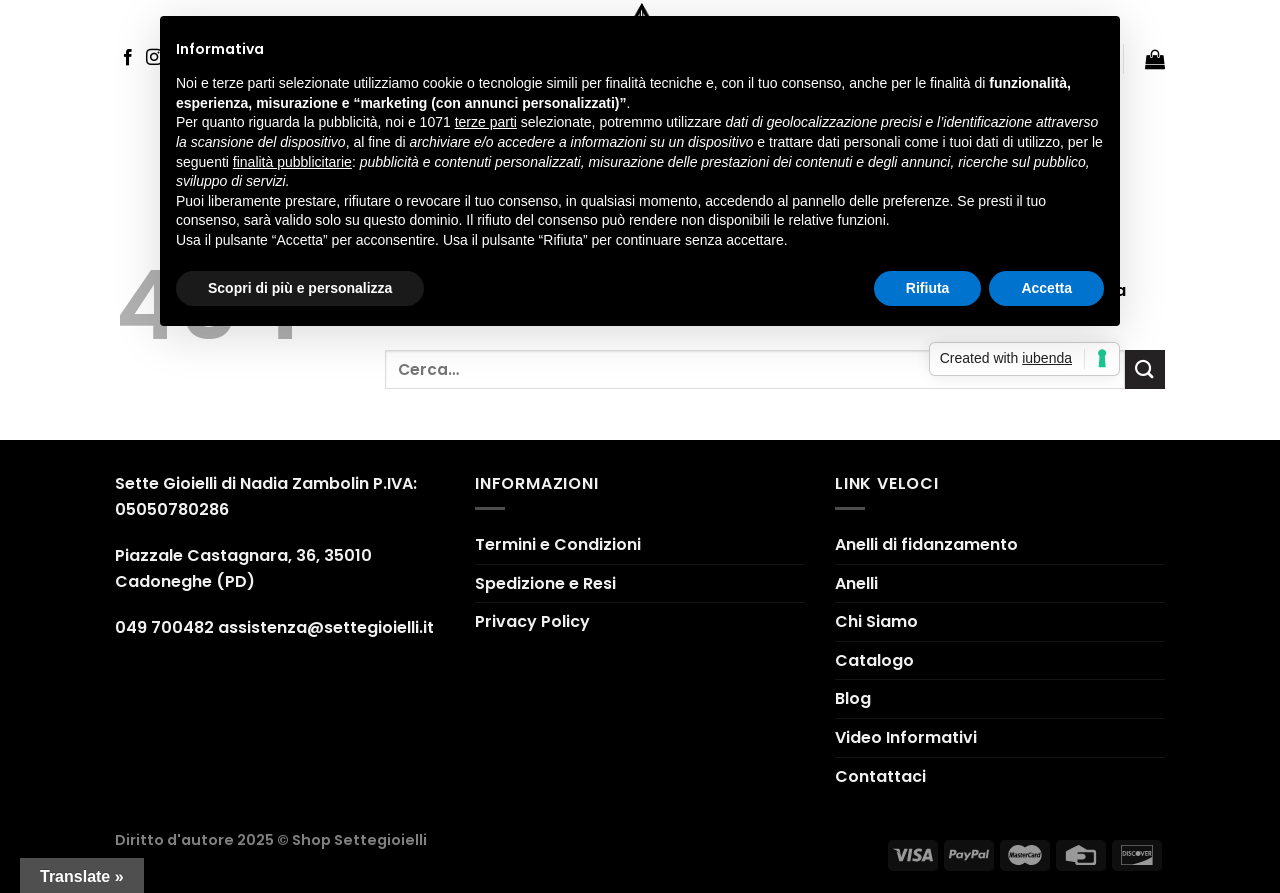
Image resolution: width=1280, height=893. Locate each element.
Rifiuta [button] (928, 288)
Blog (853, 698)
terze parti (486, 122)
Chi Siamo (876, 621)
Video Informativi (906, 737)
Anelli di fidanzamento (926, 544)
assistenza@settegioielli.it (326, 627)
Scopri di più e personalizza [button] (300, 288)
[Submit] (1145, 369)
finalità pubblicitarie (292, 162)
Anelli (856, 583)
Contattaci (880, 776)
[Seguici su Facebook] (128, 58)
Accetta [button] (1046, 288)
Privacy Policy (532, 621)
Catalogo (874, 660)
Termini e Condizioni (558, 544)
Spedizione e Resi (545, 583)
